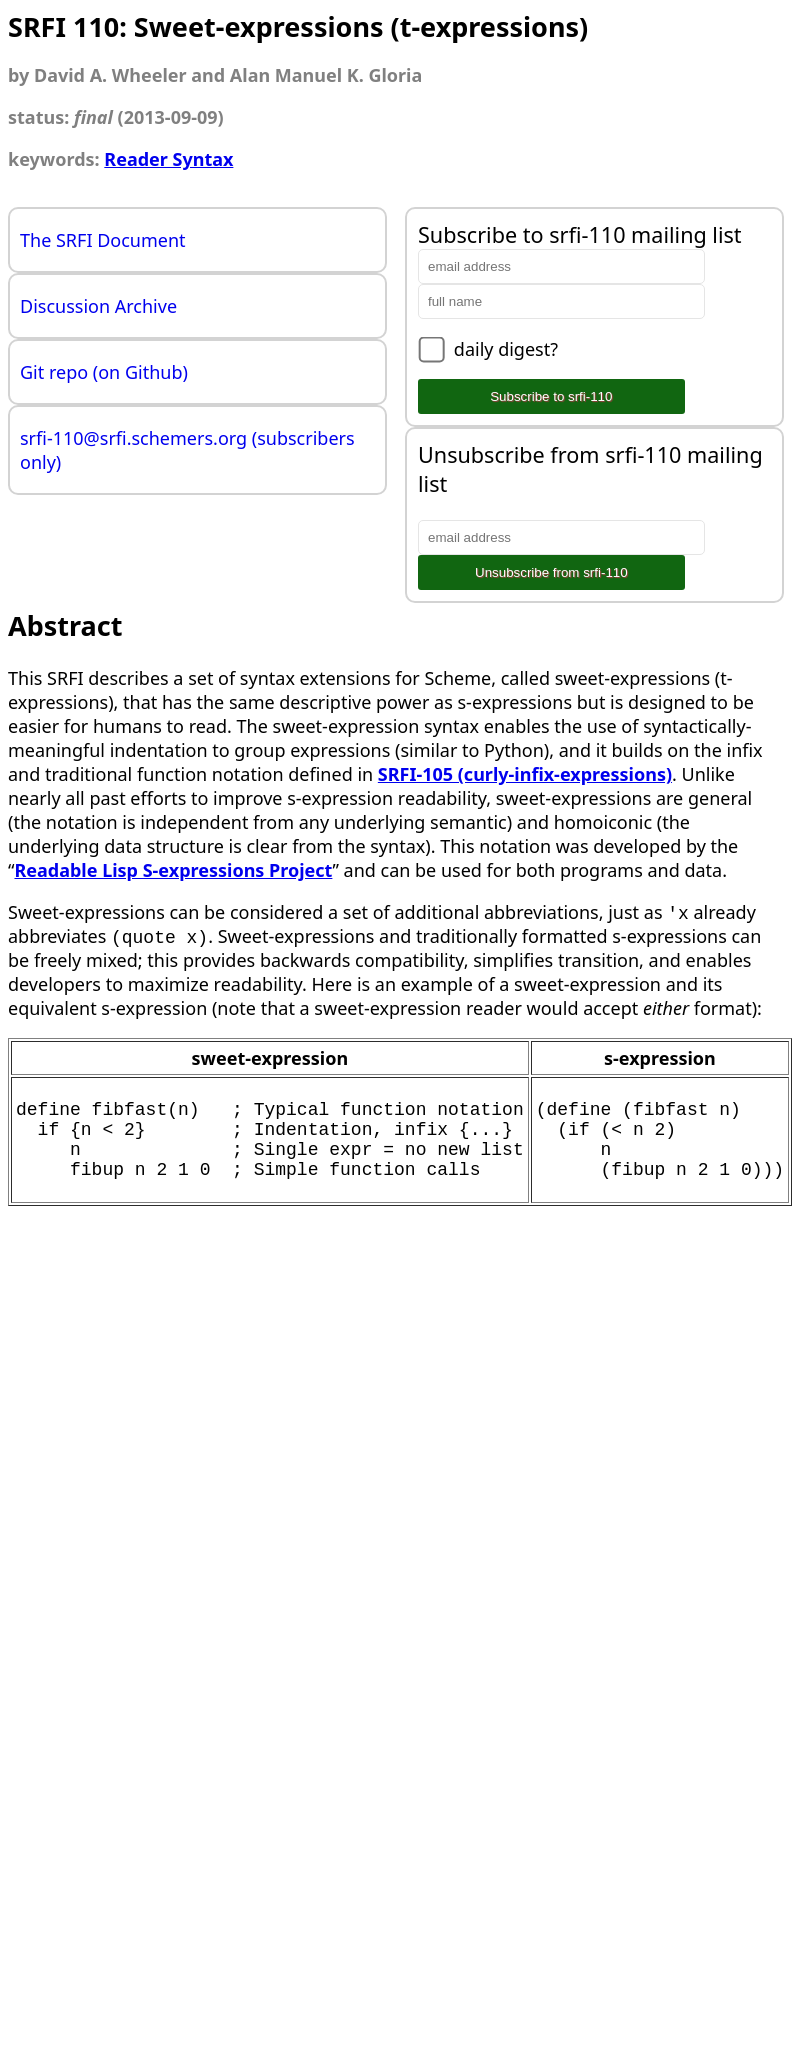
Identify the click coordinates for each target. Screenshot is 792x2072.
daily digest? (506, 349)
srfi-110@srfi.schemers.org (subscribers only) (187, 450)
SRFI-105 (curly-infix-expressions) (525, 774)
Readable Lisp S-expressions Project (173, 870)
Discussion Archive (98, 306)
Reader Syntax (168, 159)
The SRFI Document (103, 240)
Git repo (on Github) (104, 372)
